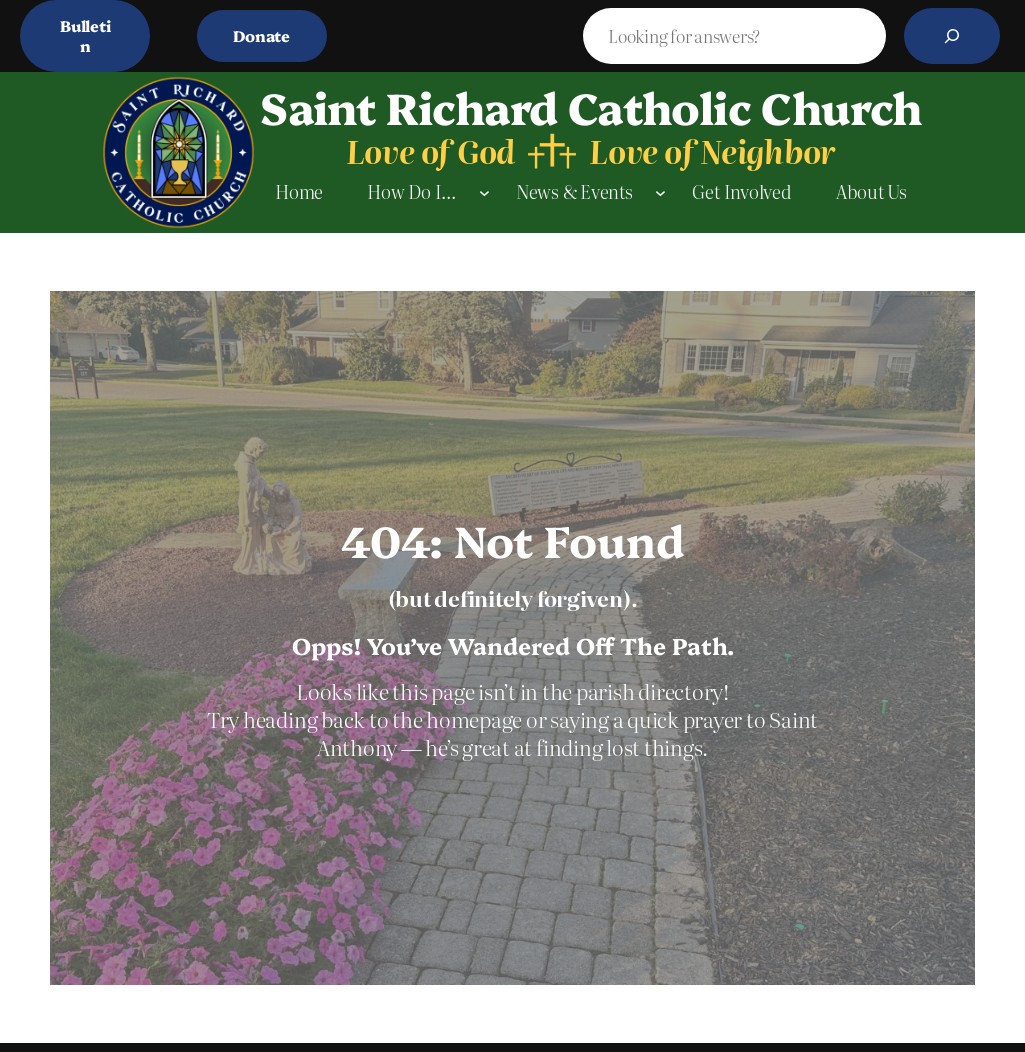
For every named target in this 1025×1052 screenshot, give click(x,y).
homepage (476, 719)
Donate (261, 35)
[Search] (952, 36)
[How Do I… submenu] (484, 192)
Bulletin (85, 35)
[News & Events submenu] (660, 192)
